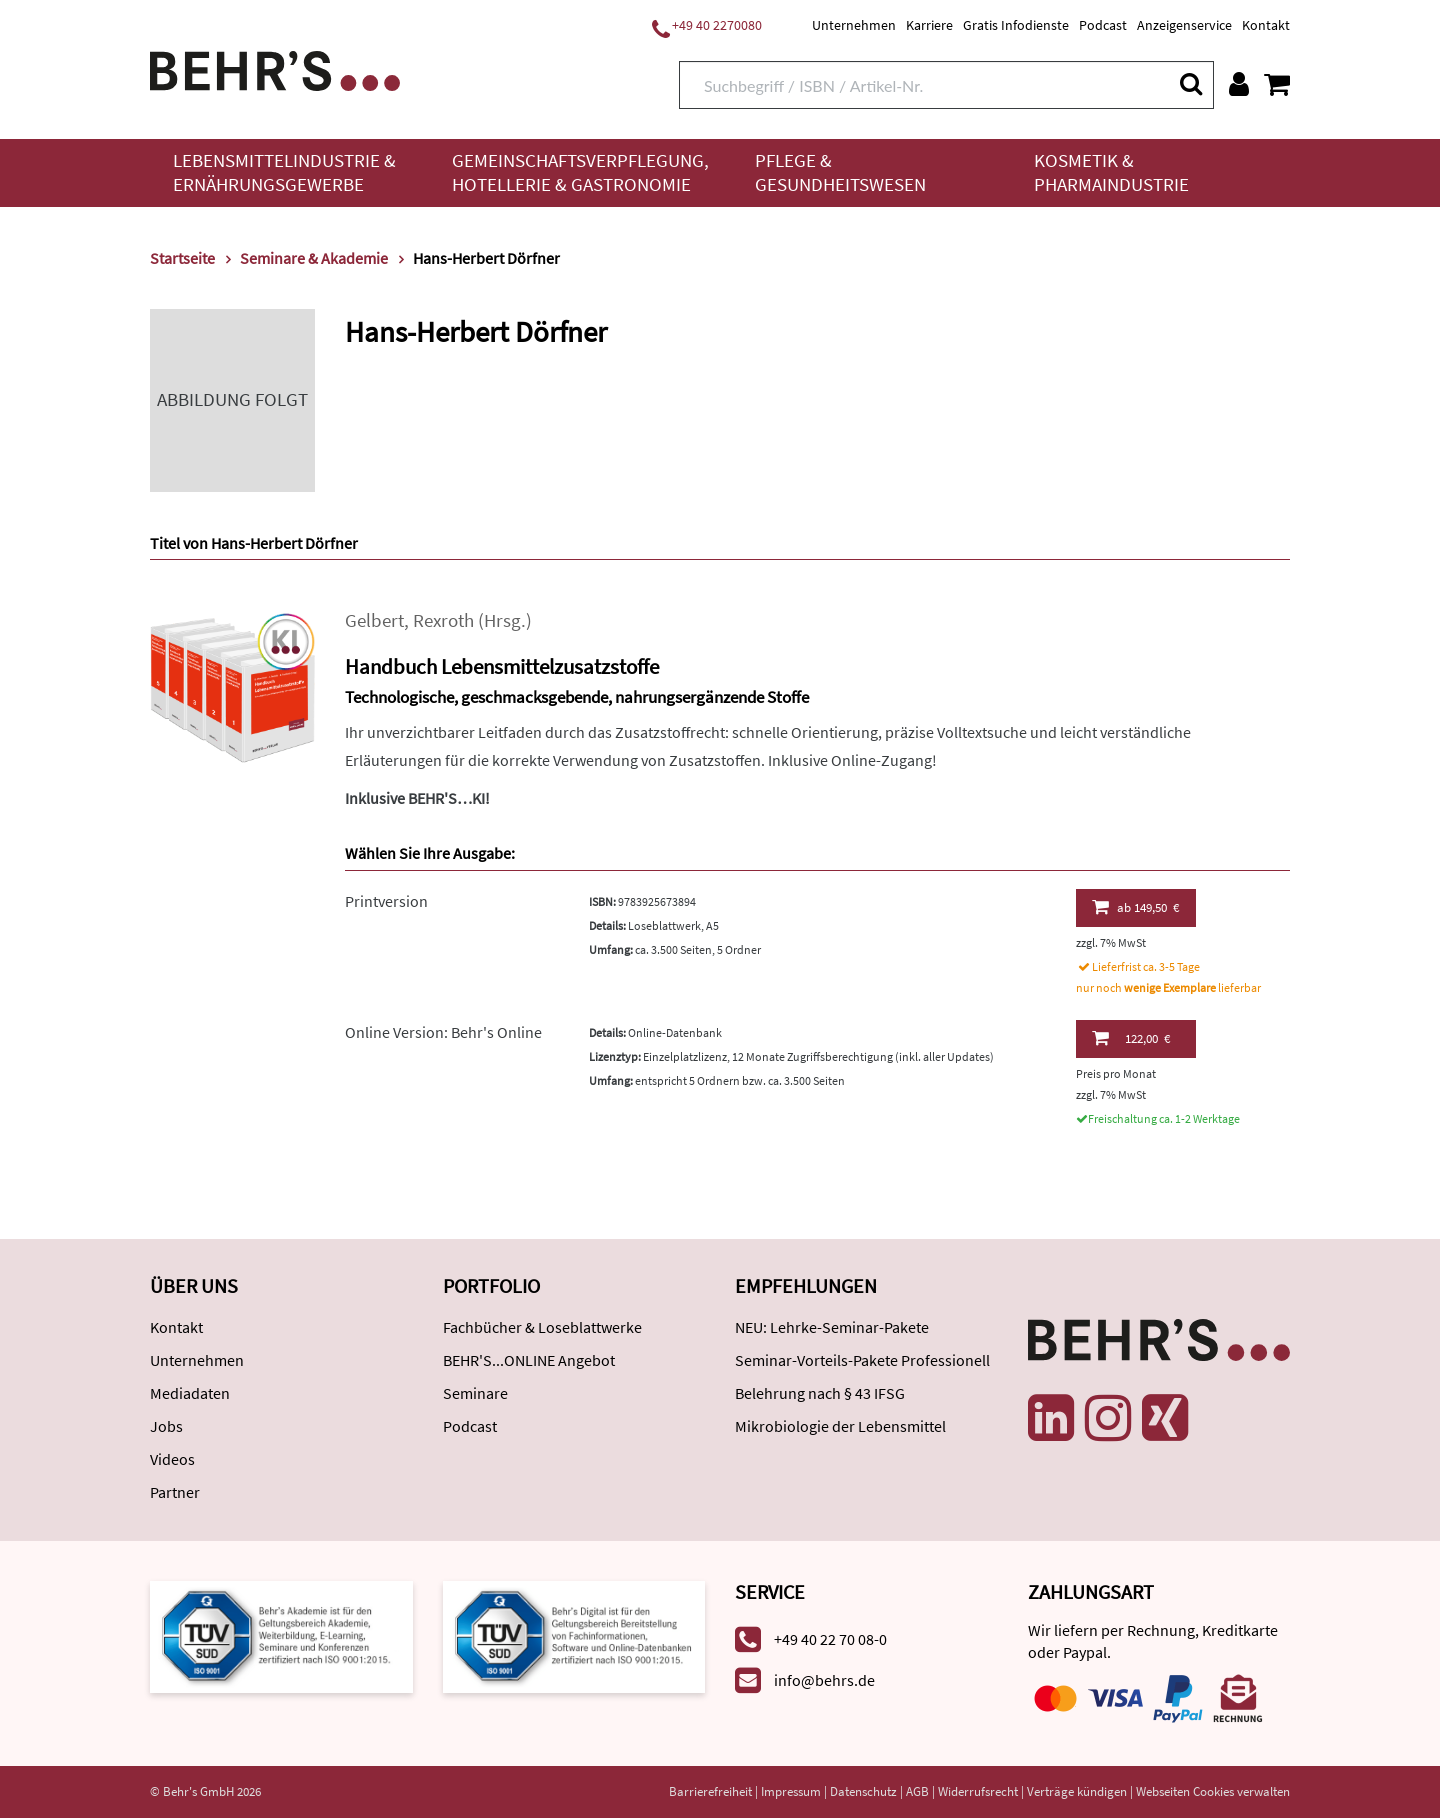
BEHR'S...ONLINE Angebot (529, 1360)
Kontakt (1266, 25)
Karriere (929, 25)
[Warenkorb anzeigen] (1277, 84)
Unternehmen (854, 25)
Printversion (386, 901)
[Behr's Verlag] (275, 68)
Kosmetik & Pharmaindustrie (1111, 172)
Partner (175, 1492)
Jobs (166, 1426)
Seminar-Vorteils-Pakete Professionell (862, 1360)
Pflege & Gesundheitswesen (840, 172)
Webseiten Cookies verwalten (1213, 1791)
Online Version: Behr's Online (443, 1032)
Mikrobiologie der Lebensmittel (840, 1426)
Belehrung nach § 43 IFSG (820, 1393)
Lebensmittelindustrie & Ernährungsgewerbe (284, 172)
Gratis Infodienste (1016, 25)
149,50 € (1135, 907)
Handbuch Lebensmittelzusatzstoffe (502, 666)
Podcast (1103, 25)
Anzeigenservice (1184, 25)
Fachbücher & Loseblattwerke (542, 1327)
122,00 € (1131, 1038)
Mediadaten (190, 1393)
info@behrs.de (824, 1680)
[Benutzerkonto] (1239, 84)
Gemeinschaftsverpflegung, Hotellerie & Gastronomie (580, 172)
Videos (172, 1459)
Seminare (475, 1393)
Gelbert (374, 620)
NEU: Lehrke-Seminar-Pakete (832, 1327)
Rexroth (443, 620)
